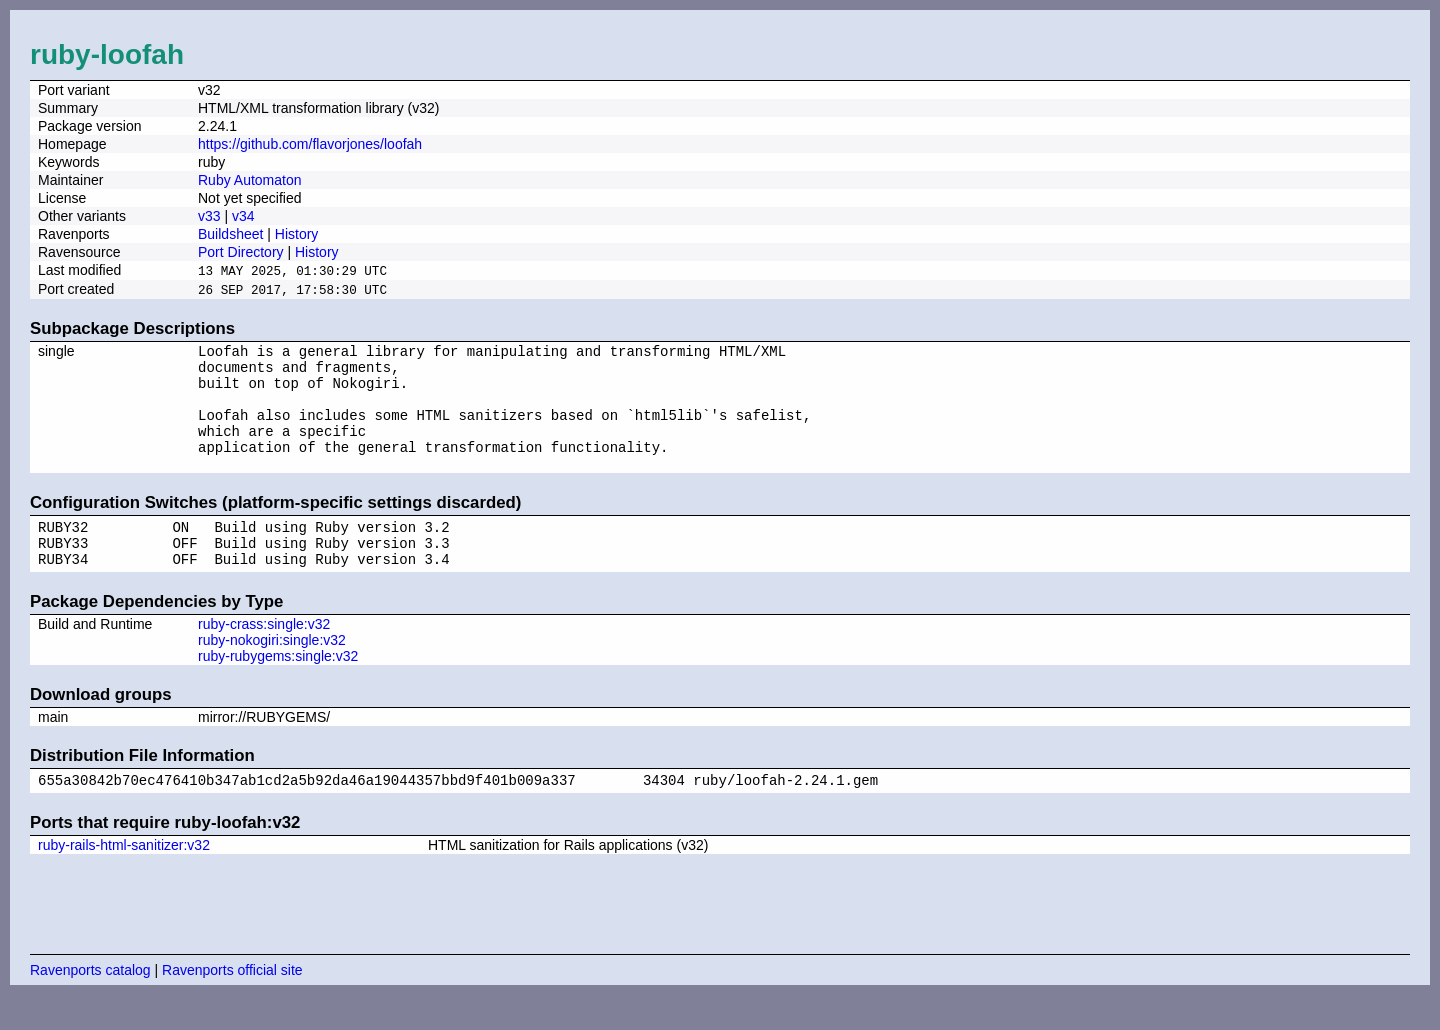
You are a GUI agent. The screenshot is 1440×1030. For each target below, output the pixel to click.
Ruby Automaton (250, 180)
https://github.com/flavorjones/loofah (310, 144)
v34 (243, 216)
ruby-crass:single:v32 (264, 656)
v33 (209, 216)
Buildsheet (230, 234)
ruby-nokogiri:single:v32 (272, 672)
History (297, 234)
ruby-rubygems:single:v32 (278, 688)
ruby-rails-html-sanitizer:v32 (124, 880)
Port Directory (241, 252)
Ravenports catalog (90, 1005)
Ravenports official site (232, 1005)
